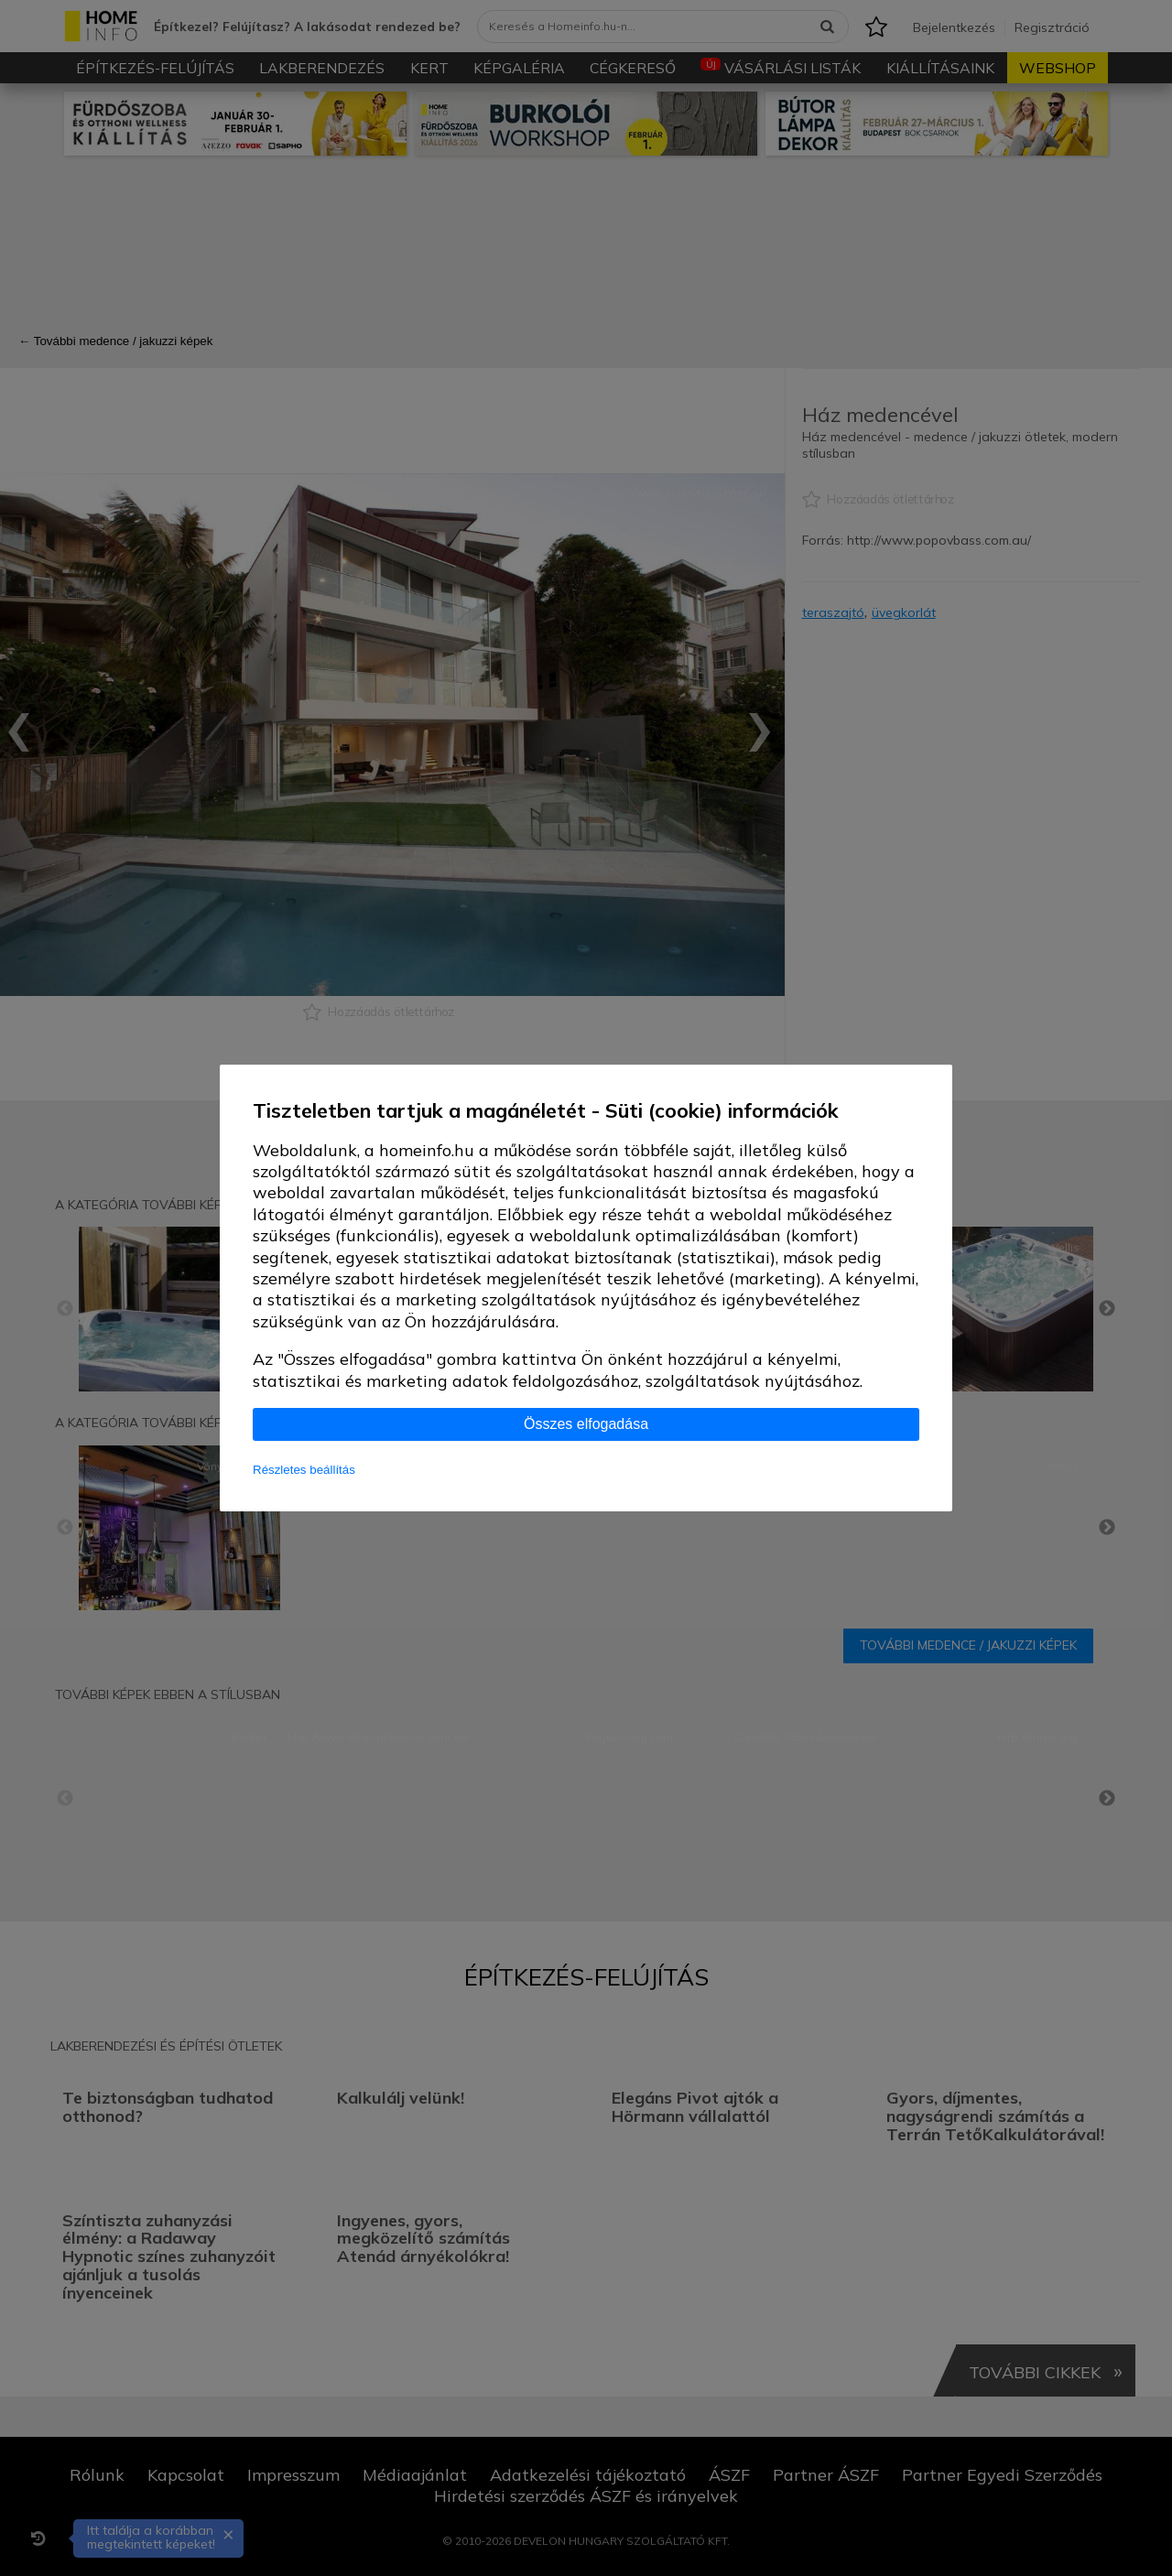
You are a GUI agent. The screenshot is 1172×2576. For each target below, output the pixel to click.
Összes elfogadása (586, 1424)
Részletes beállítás (304, 1470)
